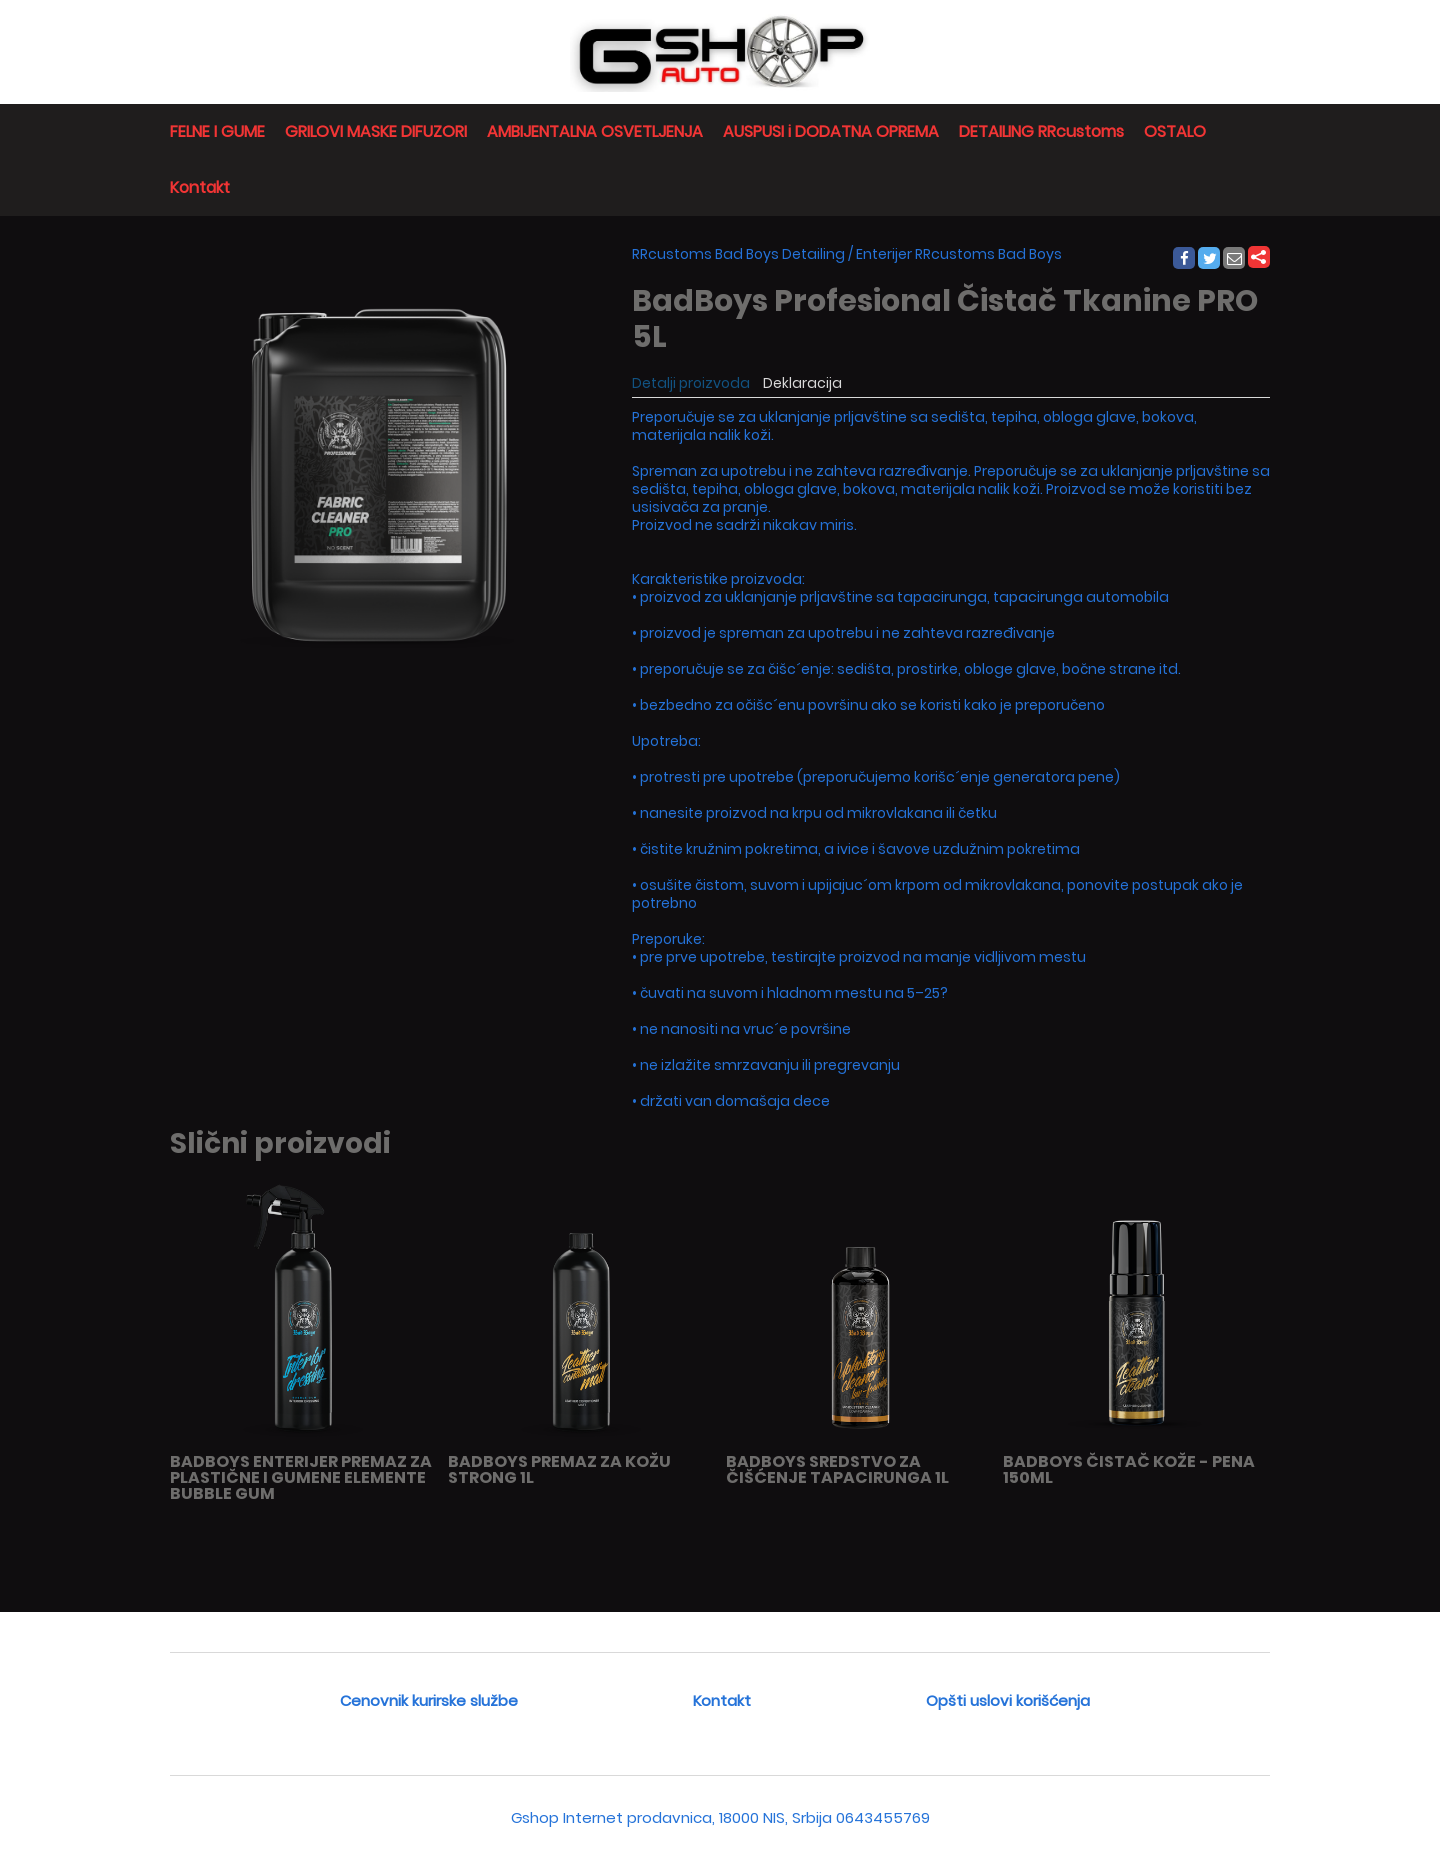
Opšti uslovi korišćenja (1008, 1700)
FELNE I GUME (217, 131)
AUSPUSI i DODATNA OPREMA (831, 131)
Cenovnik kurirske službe (429, 1700)
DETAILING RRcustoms (1041, 131)
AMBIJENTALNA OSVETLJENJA (595, 131)
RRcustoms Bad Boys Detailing (738, 254)
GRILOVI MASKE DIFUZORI (376, 131)
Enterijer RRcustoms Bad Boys (959, 254)
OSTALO (1175, 131)
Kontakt (200, 187)
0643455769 (883, 1817)
